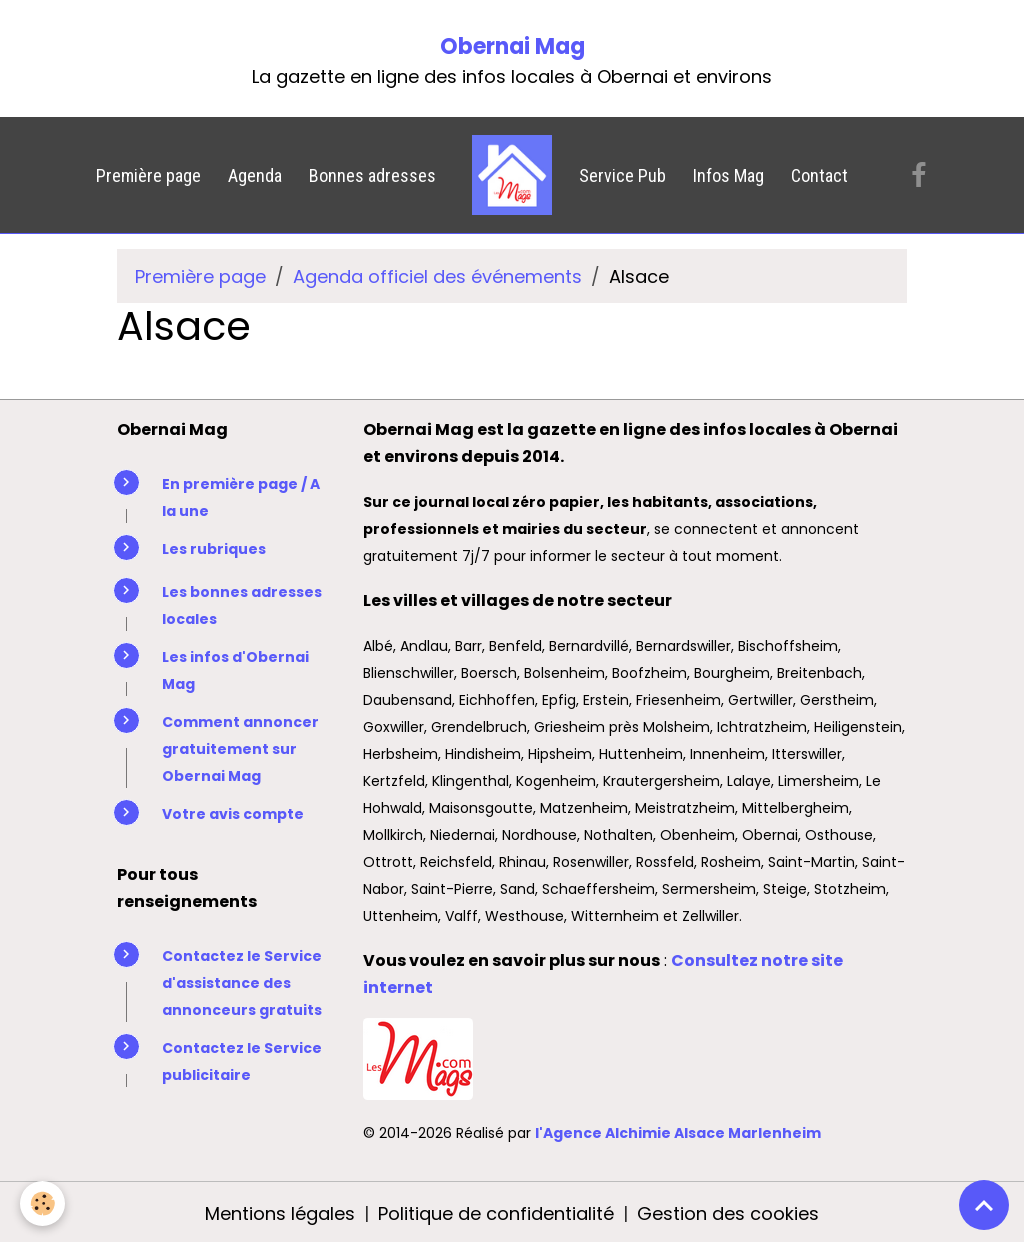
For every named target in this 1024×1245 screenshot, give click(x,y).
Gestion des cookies (728, 1213)
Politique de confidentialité (496, 1213)
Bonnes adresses (372, 175)
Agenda (255, 175)
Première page (148, 175)
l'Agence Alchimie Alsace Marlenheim (678, 1133)
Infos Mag (728, 175)
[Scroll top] (984, 1205)
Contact (819, 175)
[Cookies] (42, 1203)
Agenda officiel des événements (437, 276)
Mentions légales (280, 1213)
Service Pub (622, 175)
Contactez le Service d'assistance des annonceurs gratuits (242, 983)
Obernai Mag (512, 46)
